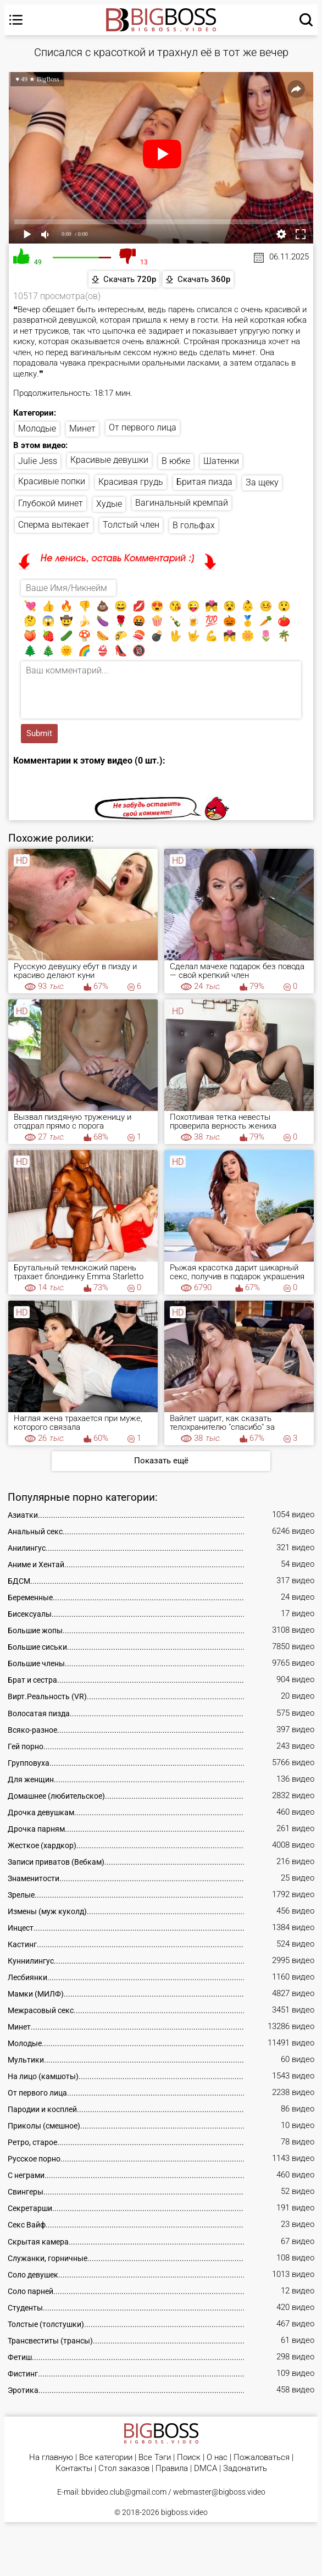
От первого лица (142, 427)
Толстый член (131, 524)
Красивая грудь (130, 482)
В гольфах (194, 525)
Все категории (105, 2457)
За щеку (262, 482)
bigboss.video (184, 2512)
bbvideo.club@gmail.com (123, 2491)
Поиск (189, 2457)
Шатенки (221, 461)
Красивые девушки (109, 460)
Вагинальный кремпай (181, 502)
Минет (82, 428)
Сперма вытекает (54, 524)
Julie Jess (37, 461)
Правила (172, 2468)
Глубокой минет (50, 503)
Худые (109, 504)
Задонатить (245, 2468)
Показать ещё (161, 1461)
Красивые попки (51, 481)
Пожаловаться (262, 2457)
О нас (217, 2457)
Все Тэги (154, 2457)
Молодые (37, 428)
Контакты (73, 2468)
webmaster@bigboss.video (219, 2491)
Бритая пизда (204, 482)
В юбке (176, 461)
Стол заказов (123, 2468)
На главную (51, 2457)
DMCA (205, 2468)
